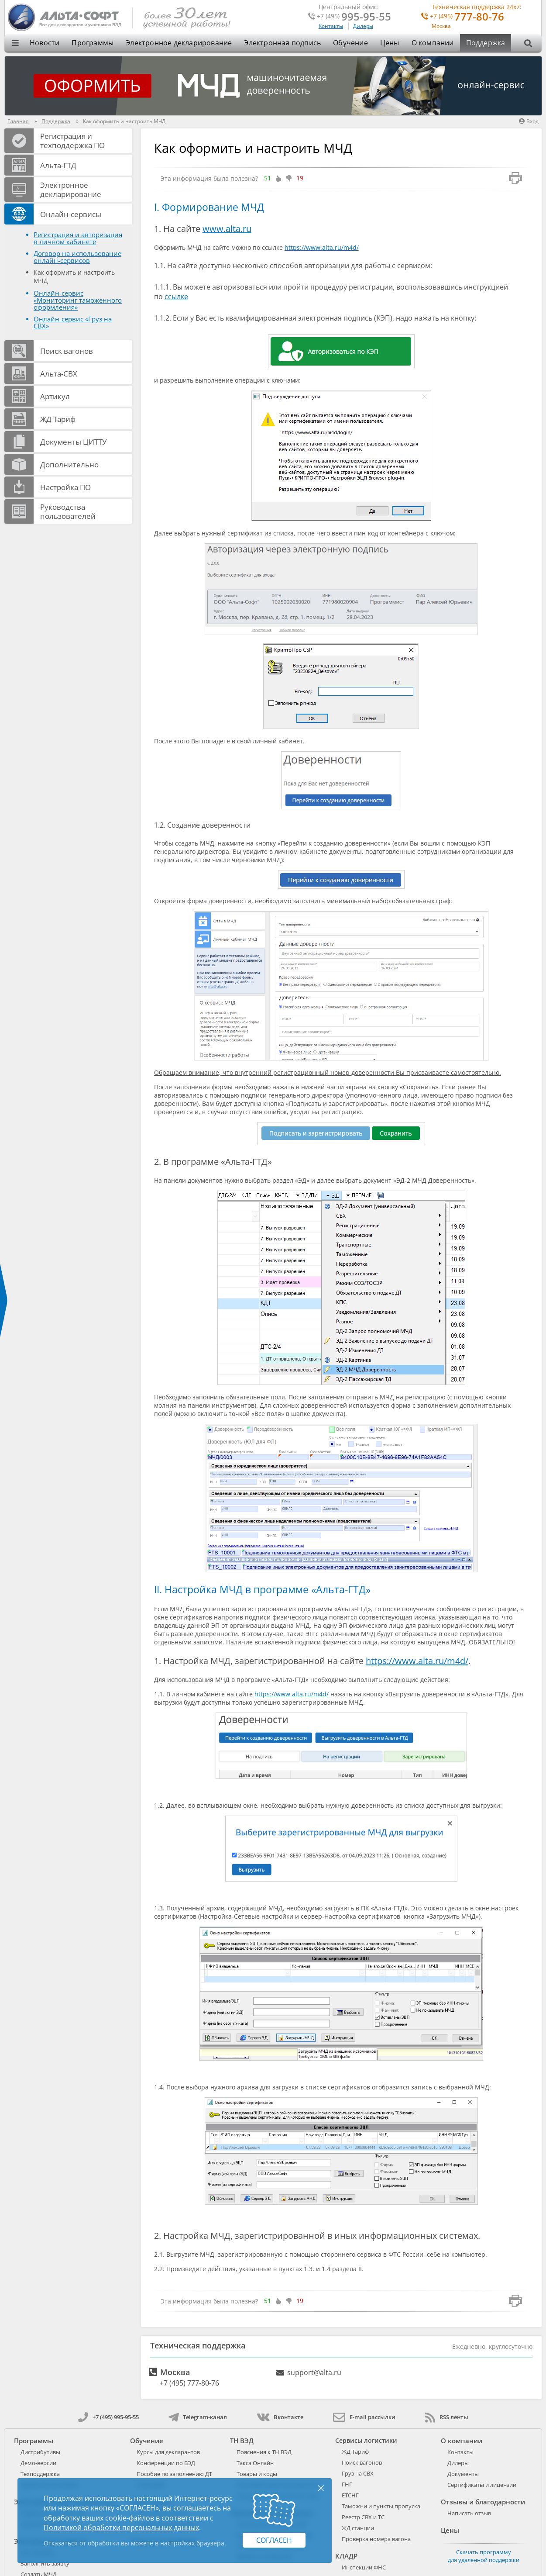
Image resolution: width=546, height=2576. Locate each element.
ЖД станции (358, 2528)
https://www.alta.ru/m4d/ (322, 247)
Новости (44, 43)
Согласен (274, 2540)
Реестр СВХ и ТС (363, 2517)
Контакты (331, 26)
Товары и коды (257, 2474)
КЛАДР (346, 2556)
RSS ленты (446, 2417)
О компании (433, 43)
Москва (441, 26)
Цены (389, 43)
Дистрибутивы (40, 2452)
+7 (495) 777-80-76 (189, 2383)
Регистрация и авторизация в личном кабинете (78, 238)
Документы (463, 2474)
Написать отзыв (469, 2513)
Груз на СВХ (358, 2473)
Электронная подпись (282, 43)
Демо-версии (38, 2463)
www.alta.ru (227, 229)
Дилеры (363, 26)
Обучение (350, 43)
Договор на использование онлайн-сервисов (77, 257)
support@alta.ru (314, 2372)
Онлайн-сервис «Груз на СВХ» (73, 322)
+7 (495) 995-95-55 (108, 2417)
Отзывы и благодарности (483, 2501)
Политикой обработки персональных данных (121, 2527)
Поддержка (485, 43)
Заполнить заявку (45, 2563)
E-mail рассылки (364, 2417)
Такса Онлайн (255, 2463)
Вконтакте (280, 2417)
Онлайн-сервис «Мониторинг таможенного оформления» (78, 300)
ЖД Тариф (355, 2451)
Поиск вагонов (362, 2462)
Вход (529, 121)
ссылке (176, 296)
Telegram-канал (197, 2417)
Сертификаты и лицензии (481, 2485)
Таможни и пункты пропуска (381, 2506)
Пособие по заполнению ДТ (174, 2474)
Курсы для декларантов (168, 2452)
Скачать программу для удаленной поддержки (483, 2556)
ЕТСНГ (350, 2495)
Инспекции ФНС (364, 2567)
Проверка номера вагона (376, 2539)
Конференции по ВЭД (166, 2463)
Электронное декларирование (179, 43)
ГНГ (347, 2484)
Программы (92, 43)
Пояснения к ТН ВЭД (264, 2452)
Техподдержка (40, 2474)
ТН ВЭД (242, 2440)
